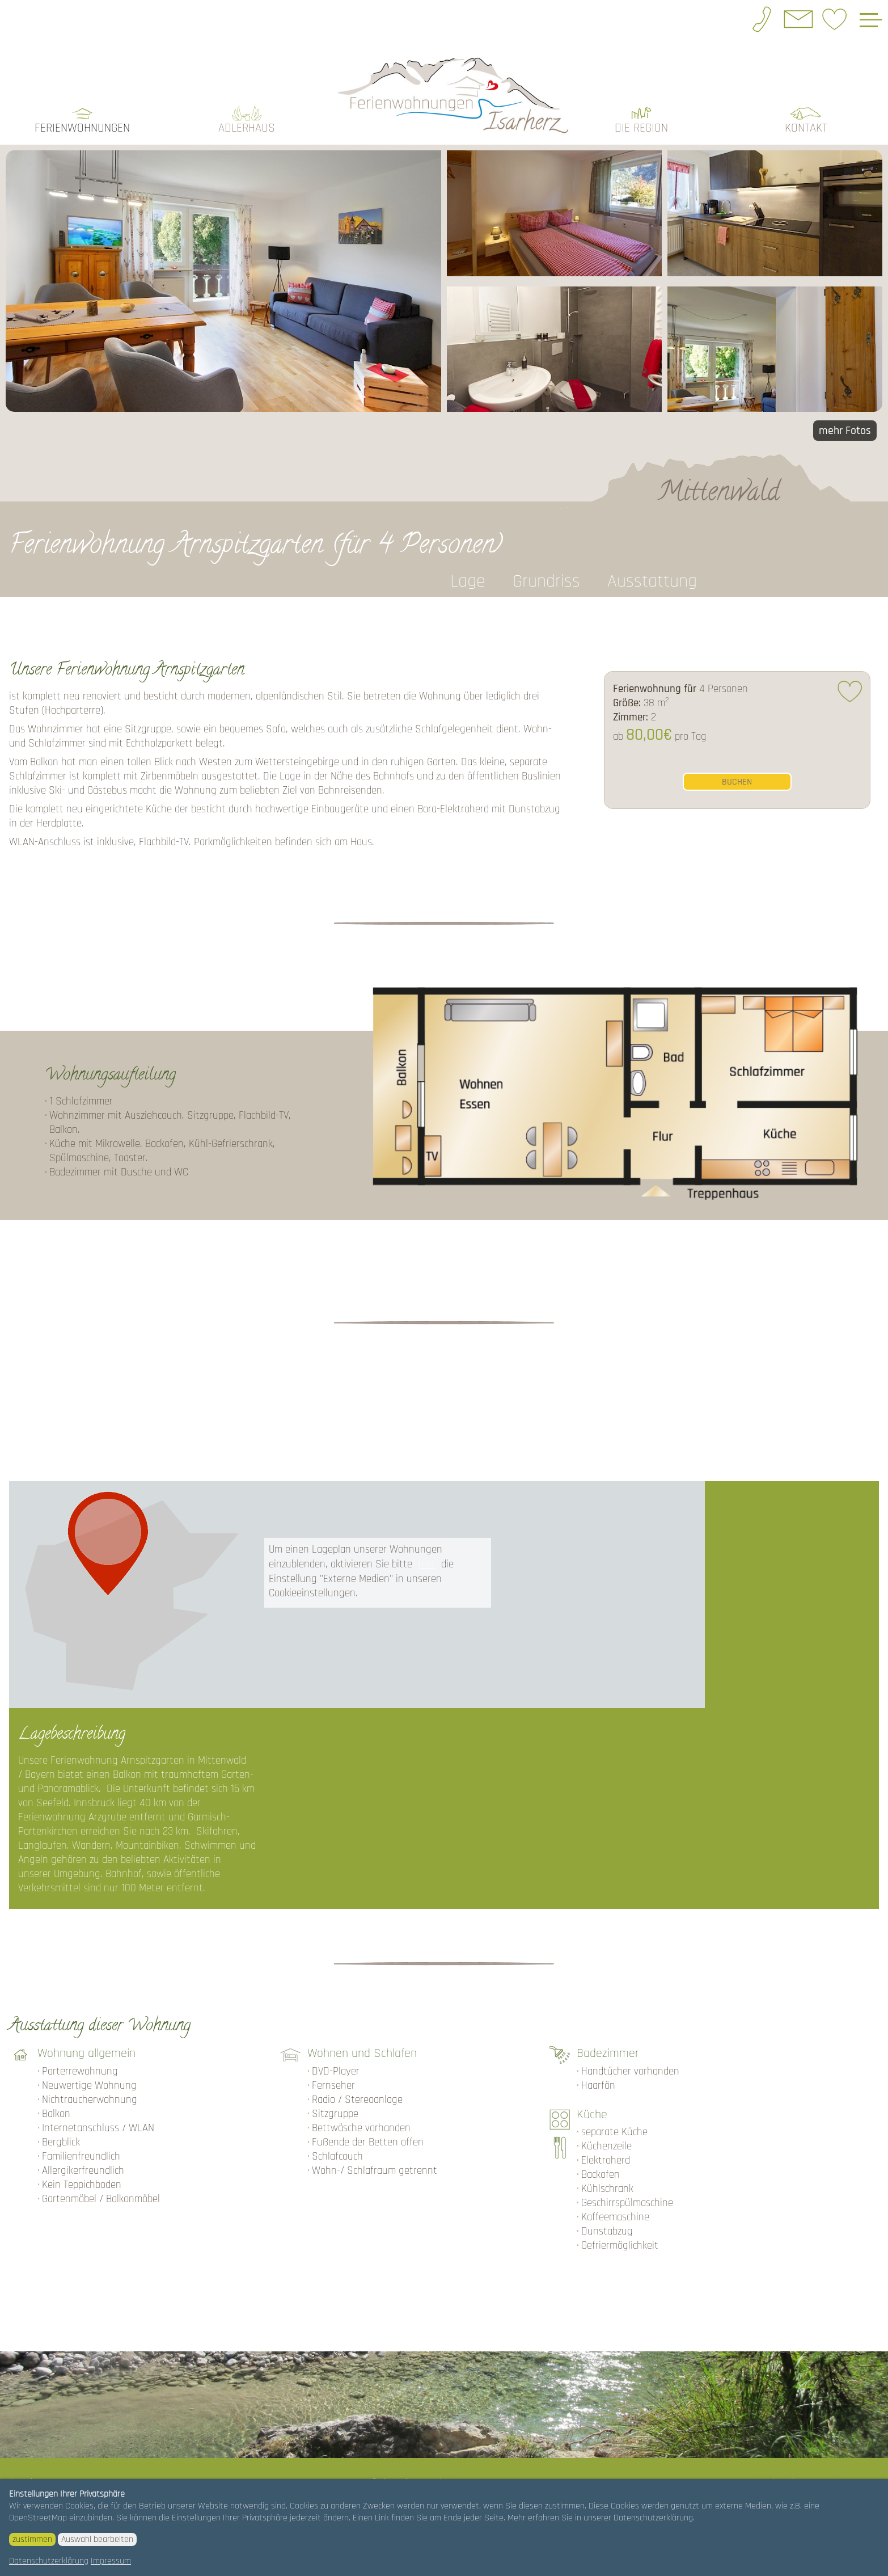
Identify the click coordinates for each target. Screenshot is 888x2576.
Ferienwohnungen (82, 127)
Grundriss (546, 580)
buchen (737, 780)
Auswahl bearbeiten (97, 2539)
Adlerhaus (246, 127)
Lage (467, 580)
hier (426, 1563)
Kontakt (806, 127)
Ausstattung (652, 580)
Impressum (111, 2561)
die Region (641, 127)
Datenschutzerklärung (48, 2561)
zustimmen (32, 2539)
